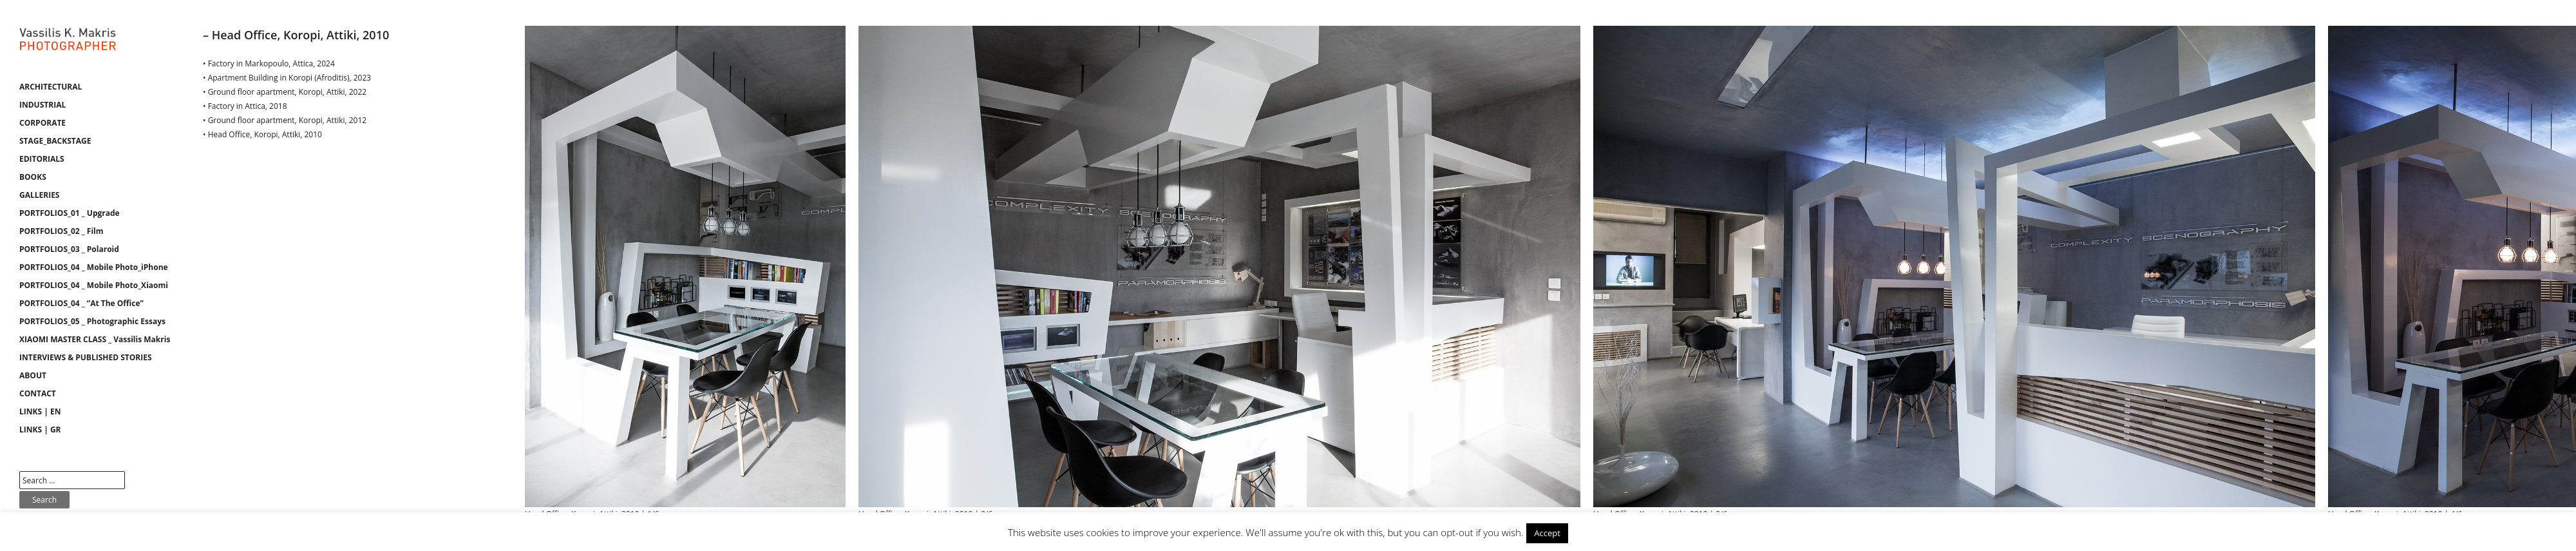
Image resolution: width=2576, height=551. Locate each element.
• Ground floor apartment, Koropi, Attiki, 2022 (284, 91)
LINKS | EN (40, 411)
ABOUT (32, 375)
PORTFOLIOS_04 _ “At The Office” (81, 303)
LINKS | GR (40, 429)
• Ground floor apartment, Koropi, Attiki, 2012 (284, 120)
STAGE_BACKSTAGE (55, 140)
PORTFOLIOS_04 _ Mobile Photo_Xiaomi (93, 285)
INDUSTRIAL (42, 104)
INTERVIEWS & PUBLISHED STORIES (85, 357)
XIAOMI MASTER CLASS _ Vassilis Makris (94, 339)
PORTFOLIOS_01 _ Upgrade (69, 213)
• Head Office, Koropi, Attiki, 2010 (262, 134)
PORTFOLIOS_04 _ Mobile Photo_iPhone (93, 267)
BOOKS (32, 176)
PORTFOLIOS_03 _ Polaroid (69, 249)
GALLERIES (39, 194)
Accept (1547, 533)
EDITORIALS (41, 158)
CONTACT (37, 393)
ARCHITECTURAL (50, 86)
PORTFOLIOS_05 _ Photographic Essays (92, 321)
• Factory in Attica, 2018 (245, 106)
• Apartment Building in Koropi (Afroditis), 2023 (287, 77)
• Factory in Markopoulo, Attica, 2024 (269, 63)
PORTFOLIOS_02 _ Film (61, 231)
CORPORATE (42, 122)
